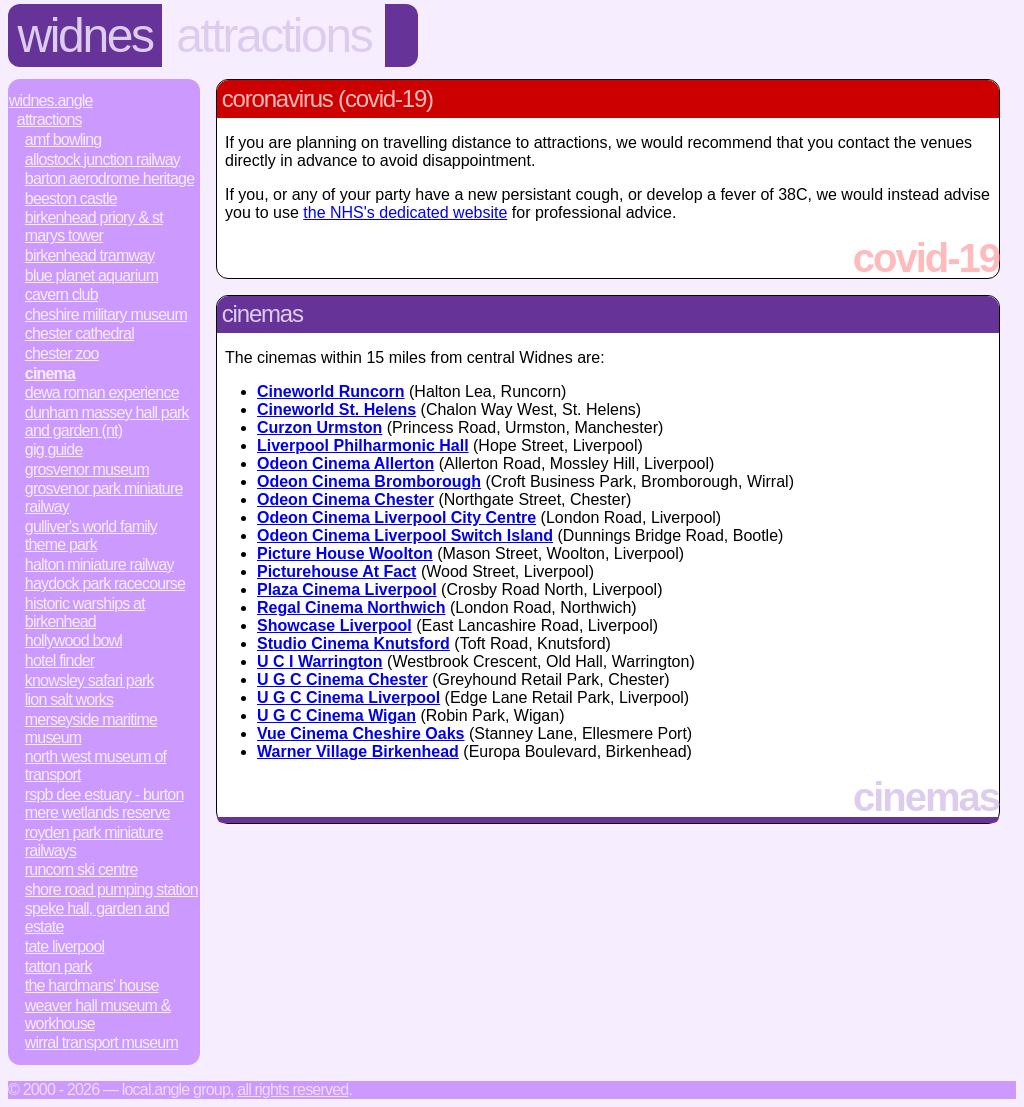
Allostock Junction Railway (102, 159)
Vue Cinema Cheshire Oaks (361, 733)
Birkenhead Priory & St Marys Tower (94, 226)
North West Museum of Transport (95, 765)
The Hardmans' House (92, 985)
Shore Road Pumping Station (111, 889)
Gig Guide (54, 449)
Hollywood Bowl (73, 640)
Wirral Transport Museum (101, 1042)
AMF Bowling (63, 139)
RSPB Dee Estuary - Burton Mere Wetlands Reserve (104, 803)
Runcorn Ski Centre (81, 869)
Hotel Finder (60, 660)
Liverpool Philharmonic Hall (363, 445)
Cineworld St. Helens (336, 409)
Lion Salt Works (69, 699)
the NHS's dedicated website (405, 212)
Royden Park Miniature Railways (94, 841)
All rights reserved (292, 1089)
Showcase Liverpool (334, 625)
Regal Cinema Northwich (351, 607)
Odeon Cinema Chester (345, 499)
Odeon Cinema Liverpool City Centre (396, 517)
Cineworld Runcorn (331, 391)
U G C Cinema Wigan (336, 715)
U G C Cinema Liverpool (348, 697)
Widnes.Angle (51, 100)
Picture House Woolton (345, 553)
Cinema (50, 373)
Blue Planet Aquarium (91, 275)
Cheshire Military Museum (106, 314)
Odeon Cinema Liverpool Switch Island (405, 535)
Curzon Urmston (319, 427)
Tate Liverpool (65, 946)
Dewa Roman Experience (102, 392)
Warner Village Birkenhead (358, 751)
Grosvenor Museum (87, 469)
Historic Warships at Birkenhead (85, 612)
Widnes (85, 35)
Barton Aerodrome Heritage (109, 178)
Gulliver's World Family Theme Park (91, 535)
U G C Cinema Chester (342, 679)
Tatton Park (58, 966)
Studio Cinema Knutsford (353, 643)
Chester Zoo (62, 353)
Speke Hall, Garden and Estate (97, 917)
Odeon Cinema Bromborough (369, 481)
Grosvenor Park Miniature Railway (104, 497)
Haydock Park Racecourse (105, 583)
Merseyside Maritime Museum (91, 728)
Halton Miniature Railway (99, 564)
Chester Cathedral (79, 333)
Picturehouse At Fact (336, 571)
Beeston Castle (71, 198)
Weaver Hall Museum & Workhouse (98, 1014)
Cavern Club (61, 294)
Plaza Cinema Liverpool (347, 589)
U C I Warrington (320, 661)
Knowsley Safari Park (89, 680)
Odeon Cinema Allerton (345, 463)
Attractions (273, 35)
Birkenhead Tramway (90, 255)
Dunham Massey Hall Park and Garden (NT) (107, 421)
